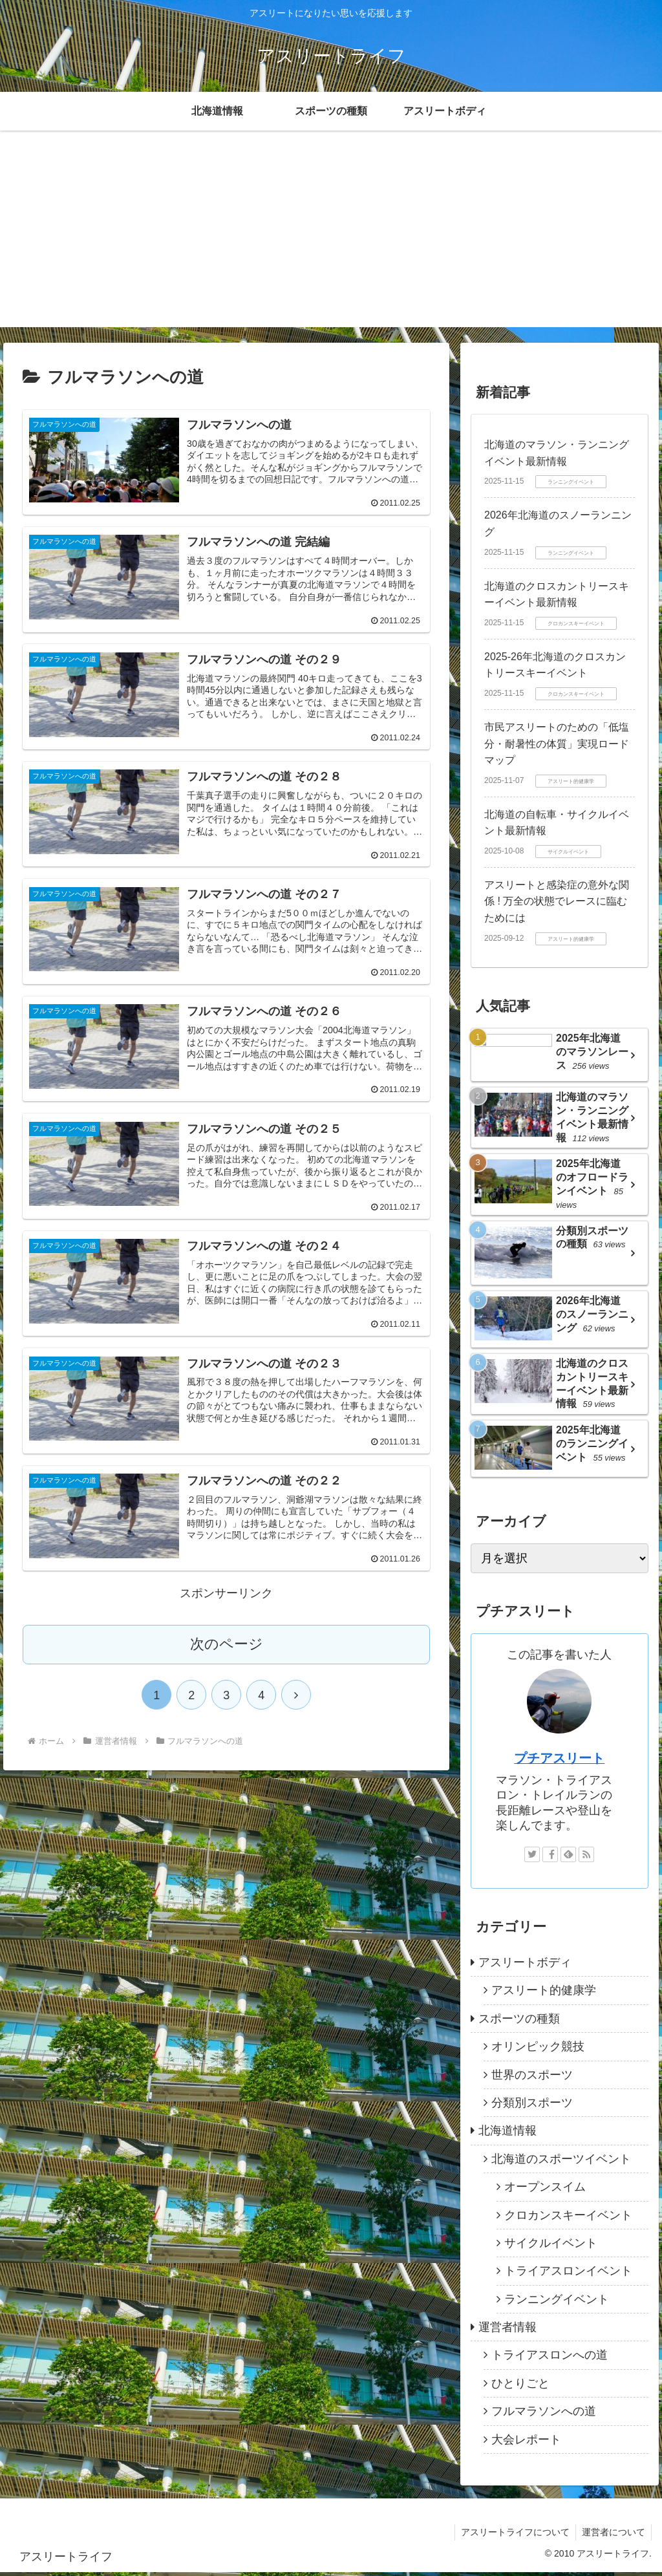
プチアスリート (559, 1762)
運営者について (613, 2536)
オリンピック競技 (537, 2050)
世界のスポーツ (532, 2078)
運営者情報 (507, 2330)
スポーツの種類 (519, 2022)
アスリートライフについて (513, 2536)
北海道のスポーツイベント (561, 2162)
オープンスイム (545, 2190)
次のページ (226, 1646)
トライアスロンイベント (568, 2274)
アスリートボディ (524, 1966)
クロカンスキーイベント (568, 2218)
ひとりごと (520, 2387)
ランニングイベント (556, 2302)
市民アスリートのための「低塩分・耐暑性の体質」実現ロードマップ (556, 744)
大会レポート (526, 2442)
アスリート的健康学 (543, 1994)
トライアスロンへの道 (549, 2358)
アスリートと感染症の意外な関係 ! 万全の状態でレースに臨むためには (556, 901)
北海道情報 (507, 2134)
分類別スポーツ (532, 2106)
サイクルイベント (550, 2246)
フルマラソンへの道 (543, 2415)
